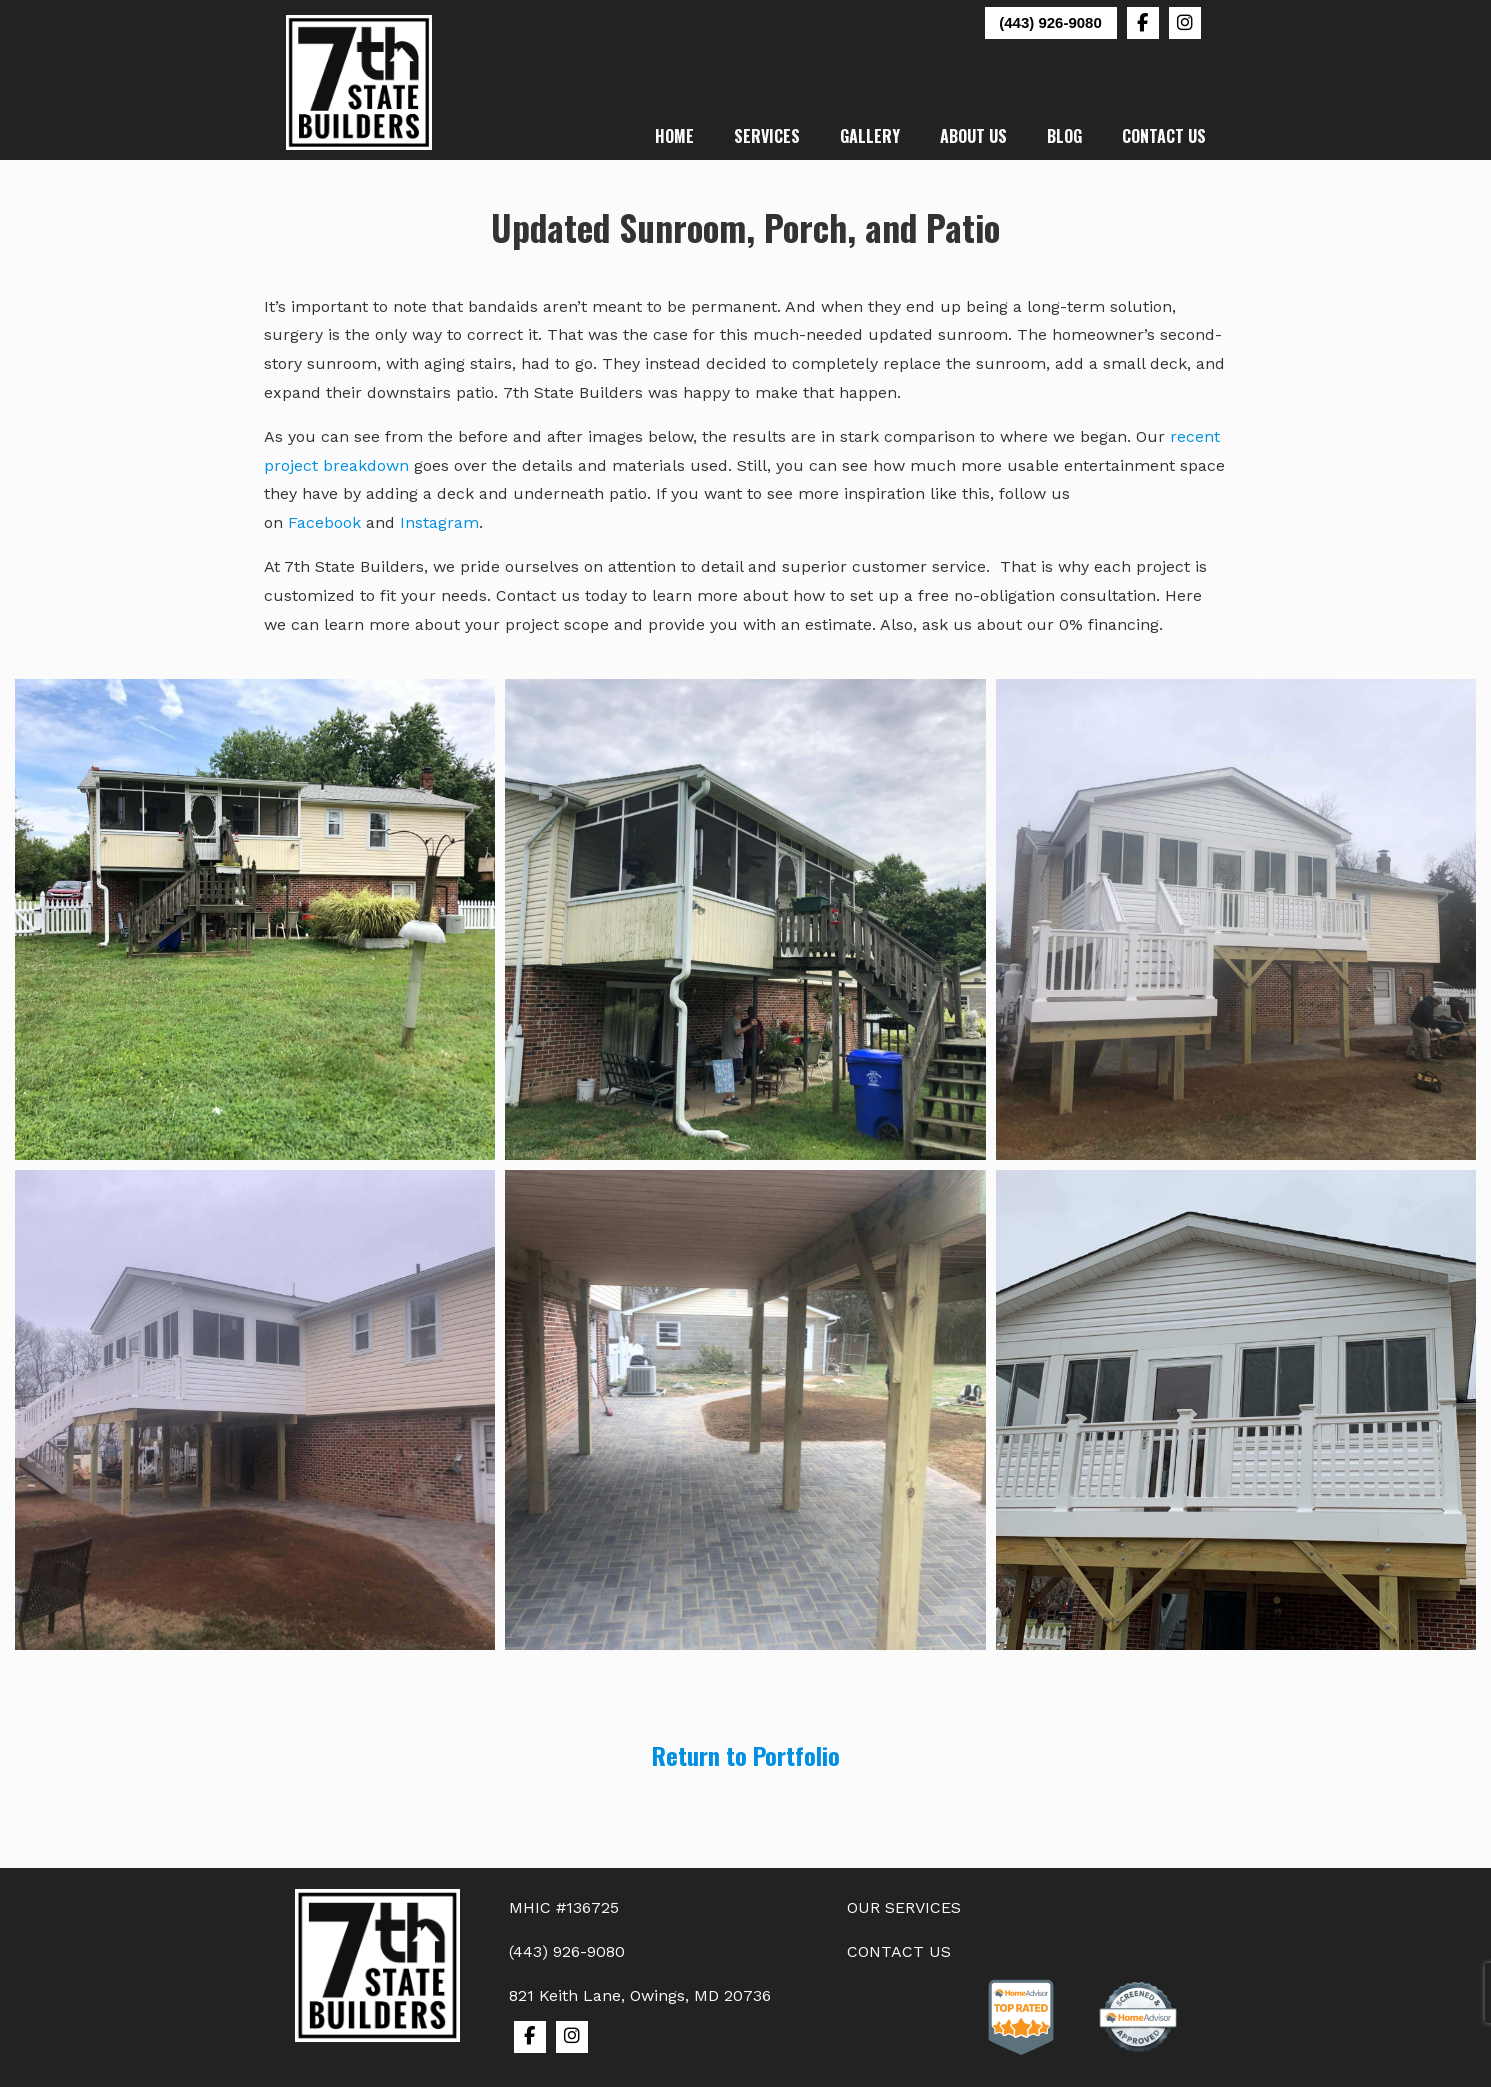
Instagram (439, 522)
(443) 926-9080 (1050, 22)
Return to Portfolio (746, 1755)
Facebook (324, 522)
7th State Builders (360, 82)
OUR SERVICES (904, 1907)
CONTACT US (899, 1951)
